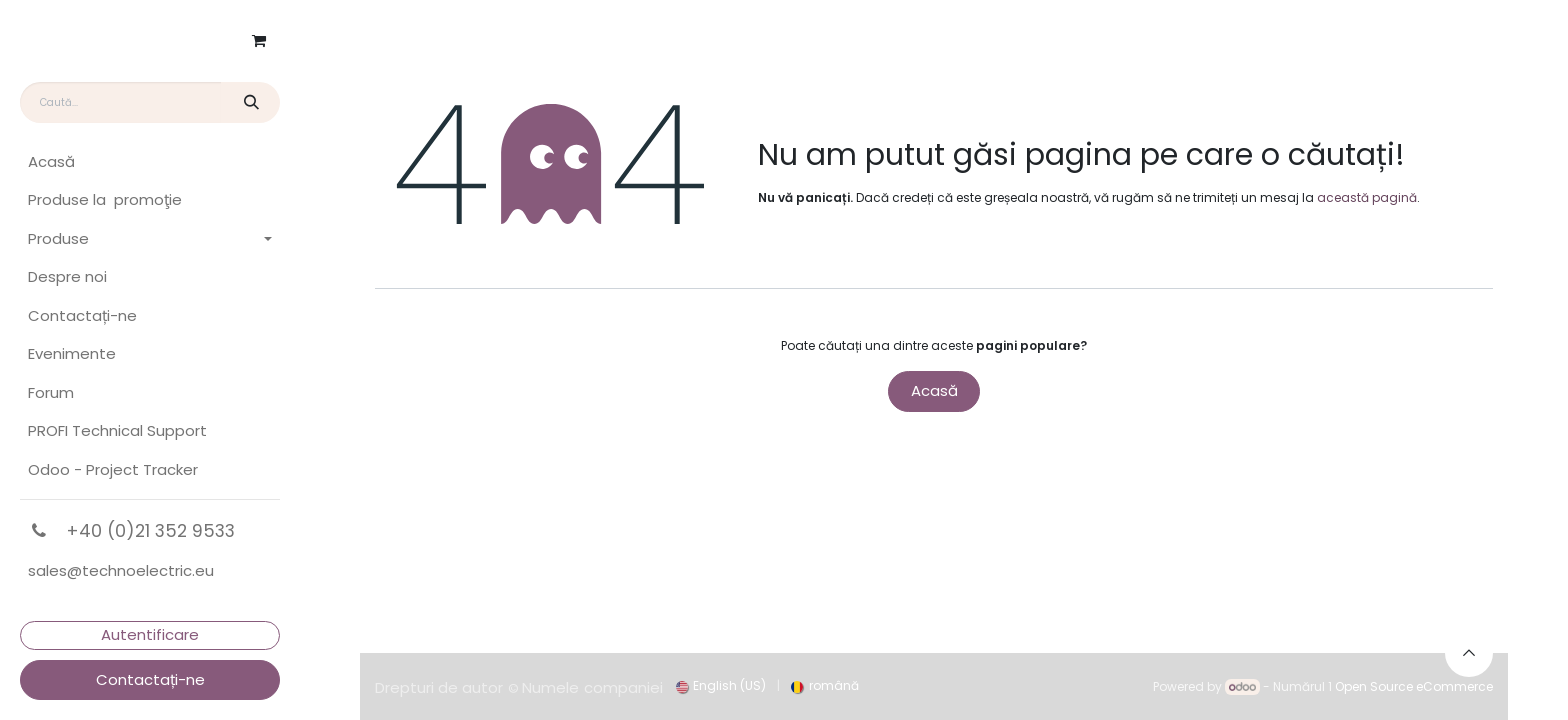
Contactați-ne (150, 679)
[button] (1469, 653)
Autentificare (150, 634)
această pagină (1367, 197)
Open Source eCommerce (1414, 686)
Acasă (934, 390)
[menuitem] (150, 162)
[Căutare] (250, 102)
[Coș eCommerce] (259, 41)
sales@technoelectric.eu (121, 570)
